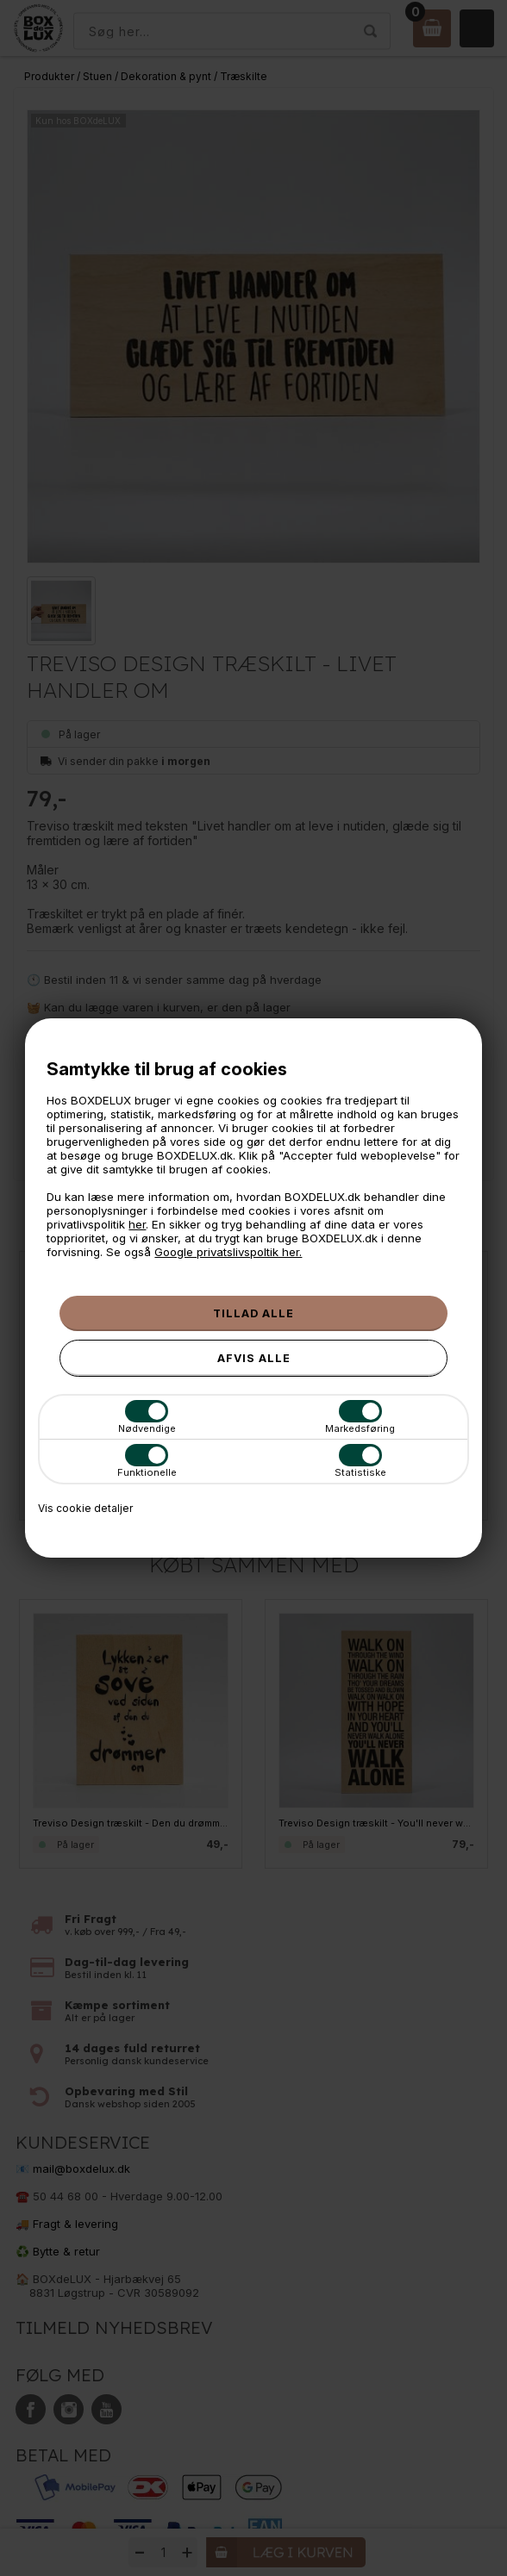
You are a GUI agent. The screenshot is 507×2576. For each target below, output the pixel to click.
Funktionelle (147, 1461)
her (137, 1224)
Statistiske (360, 1461)
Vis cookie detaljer (85, 1508)
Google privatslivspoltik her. (228, 1252)
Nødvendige (147, 1417)
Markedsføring (360, 1417)
